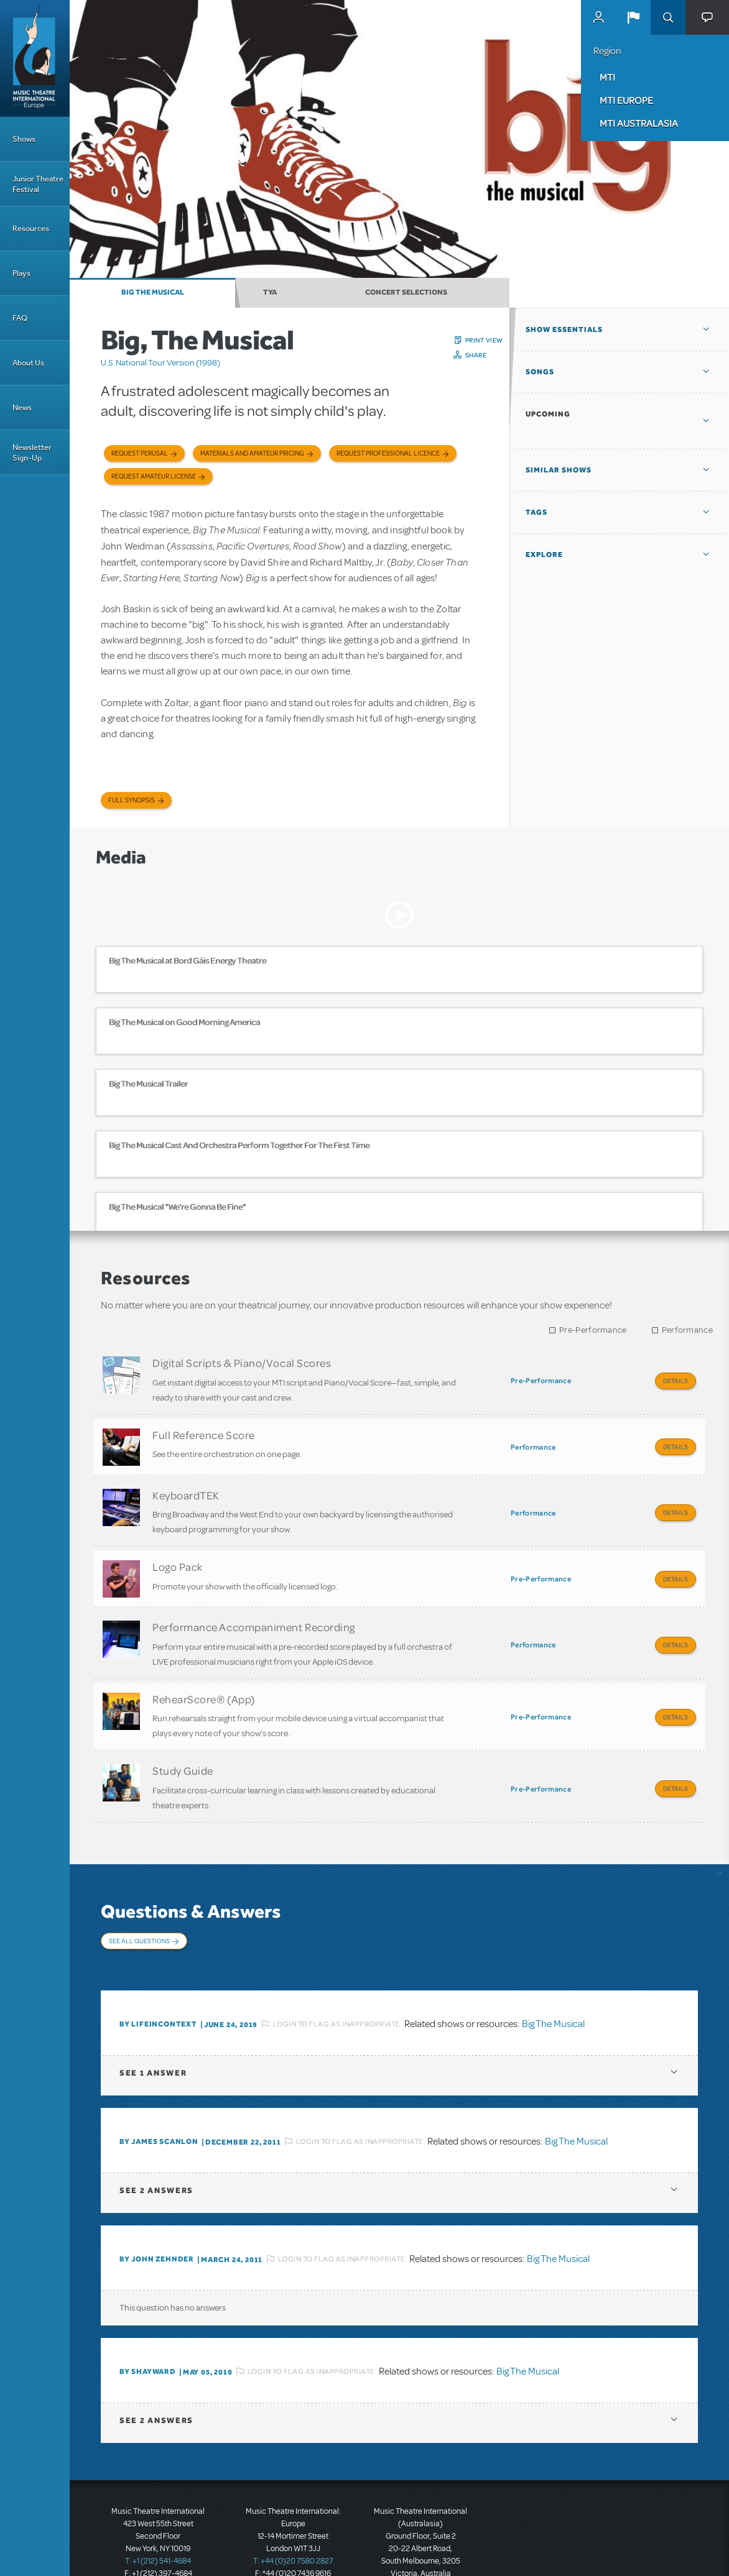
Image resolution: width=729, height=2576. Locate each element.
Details (675, 1380)
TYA (270, 292)
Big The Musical (152, 292)
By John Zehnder (156, 2218)
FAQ (19, 318)
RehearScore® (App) (203, 1677)
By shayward (147, 2330)
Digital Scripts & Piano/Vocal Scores (241, 1362)
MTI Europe (626, 100)
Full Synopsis (131, 800)
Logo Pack (177, 1553)
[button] (633, 17)
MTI (607, 77)
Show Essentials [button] (564, 329)
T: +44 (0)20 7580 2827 (293, 2520)
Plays (21, 273)
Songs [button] (540, 371)
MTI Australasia (639, 123)
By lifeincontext (158, 1983)
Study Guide (182, 1744)
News (22, 407)
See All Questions (139, 1910)
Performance (687, 1330)
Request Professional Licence (388, 453)
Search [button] (668, 17)
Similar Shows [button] (559, 470)
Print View (484, 340)
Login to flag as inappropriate (337, 1982)
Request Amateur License (153, 476)
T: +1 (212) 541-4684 (158, 2520)
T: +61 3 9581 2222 (420, 2545)
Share (476, 355)
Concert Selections (406, 292)
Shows (23, 139)
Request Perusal (139, 453)
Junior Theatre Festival (37, 184)
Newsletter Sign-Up (32, 452)
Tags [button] (536, 512)
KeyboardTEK (186, 1486)
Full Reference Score (203, 1430)
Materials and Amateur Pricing (252, 453)
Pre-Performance (593, 1330)
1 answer (153, 2031)
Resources (30, 228)
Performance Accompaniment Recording (253, 1609)
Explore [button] (544, 554)
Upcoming (548, 414)
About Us (28, 362)
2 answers (156, 2149)
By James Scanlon (158, 2100)
